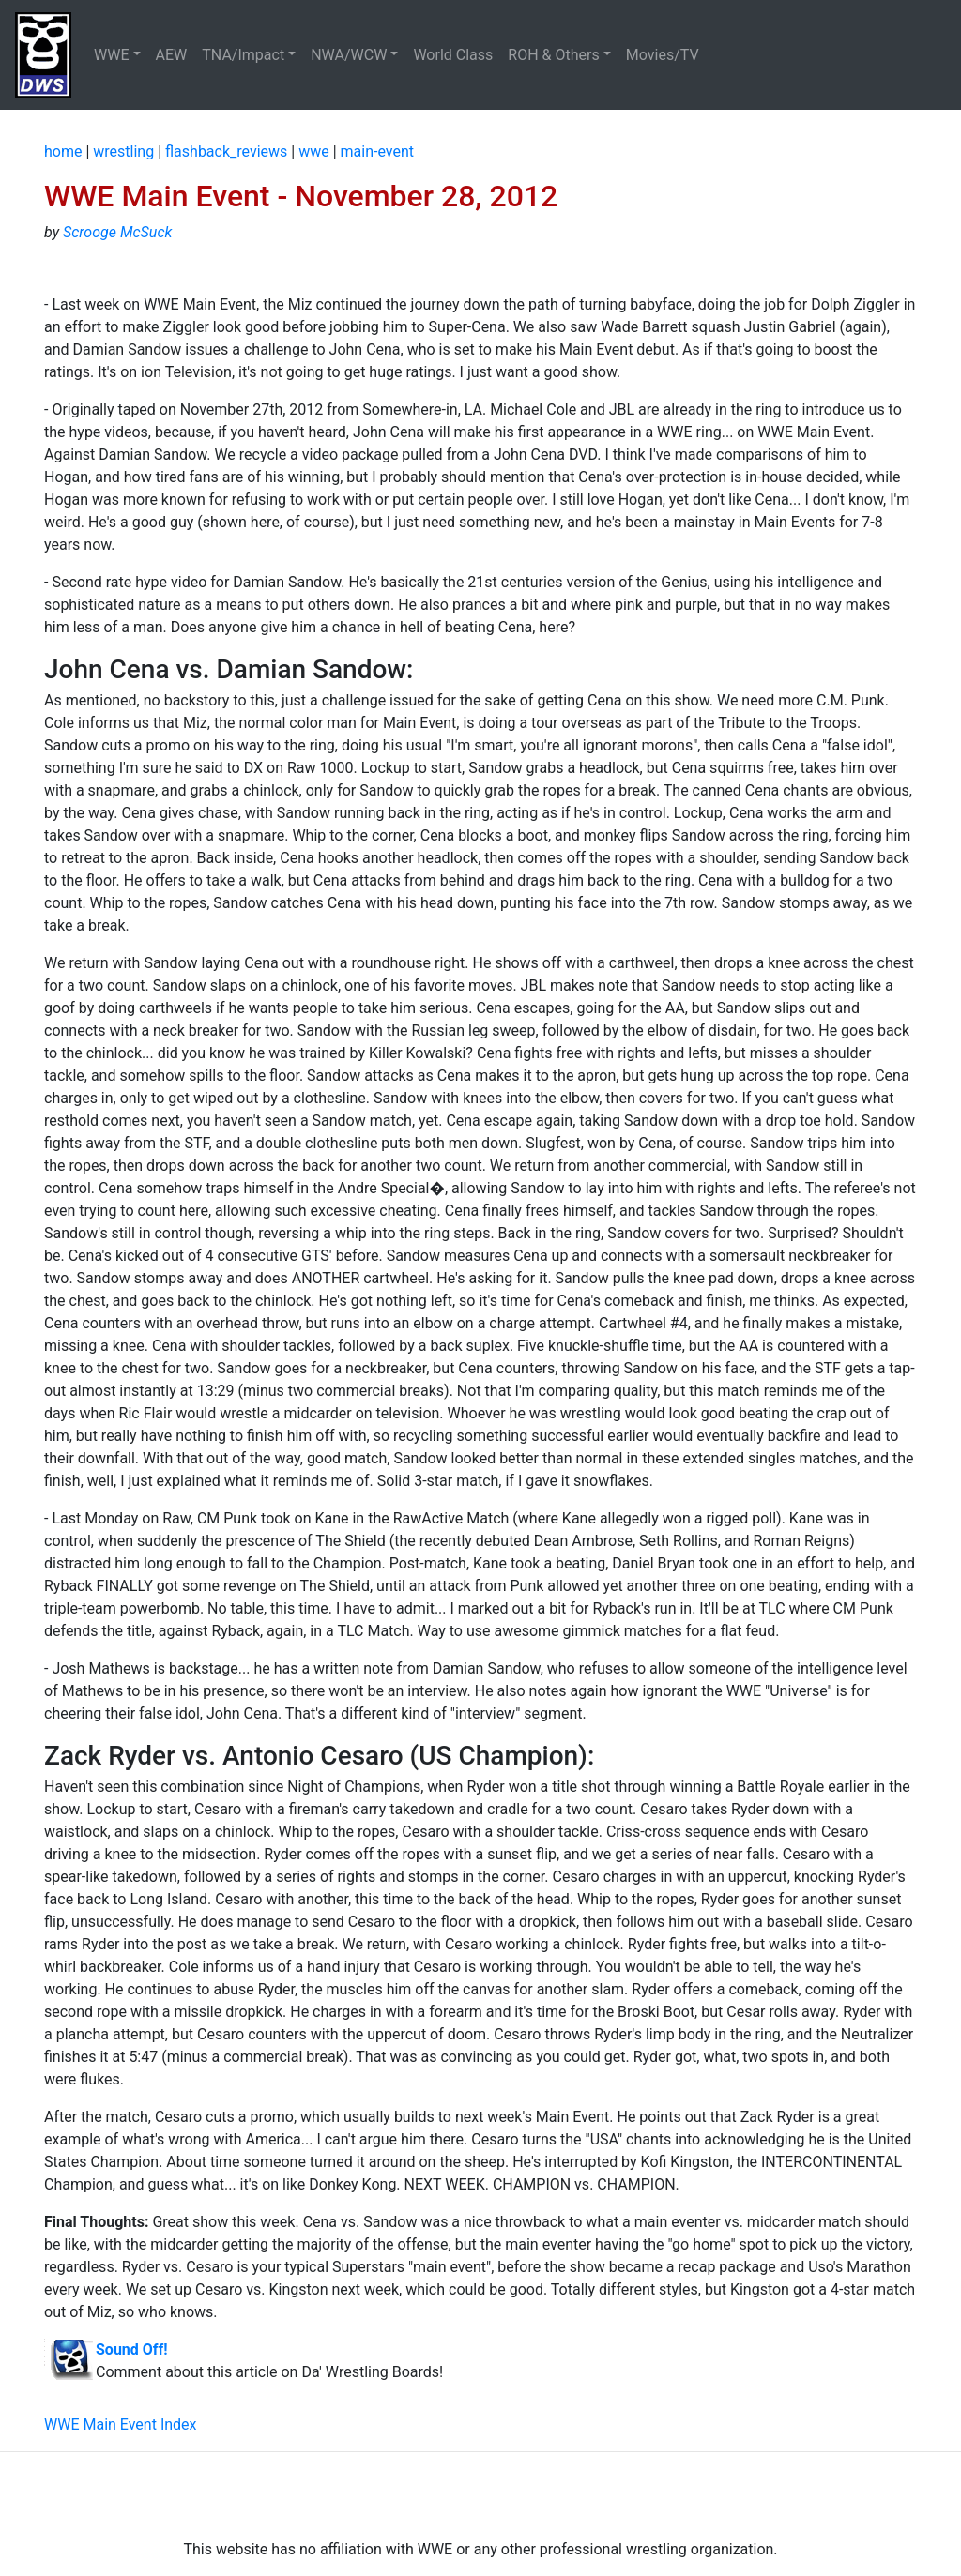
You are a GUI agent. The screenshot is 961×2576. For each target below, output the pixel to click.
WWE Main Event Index (120, 2424)
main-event (377, 151)
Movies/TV (664, 55)
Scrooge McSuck (117, 232)
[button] (117, 55)
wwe (313, 151)
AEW (172, 55)
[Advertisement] (480, 2495)
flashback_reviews (226, 151)
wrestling (123, 151)
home (63, 151)
